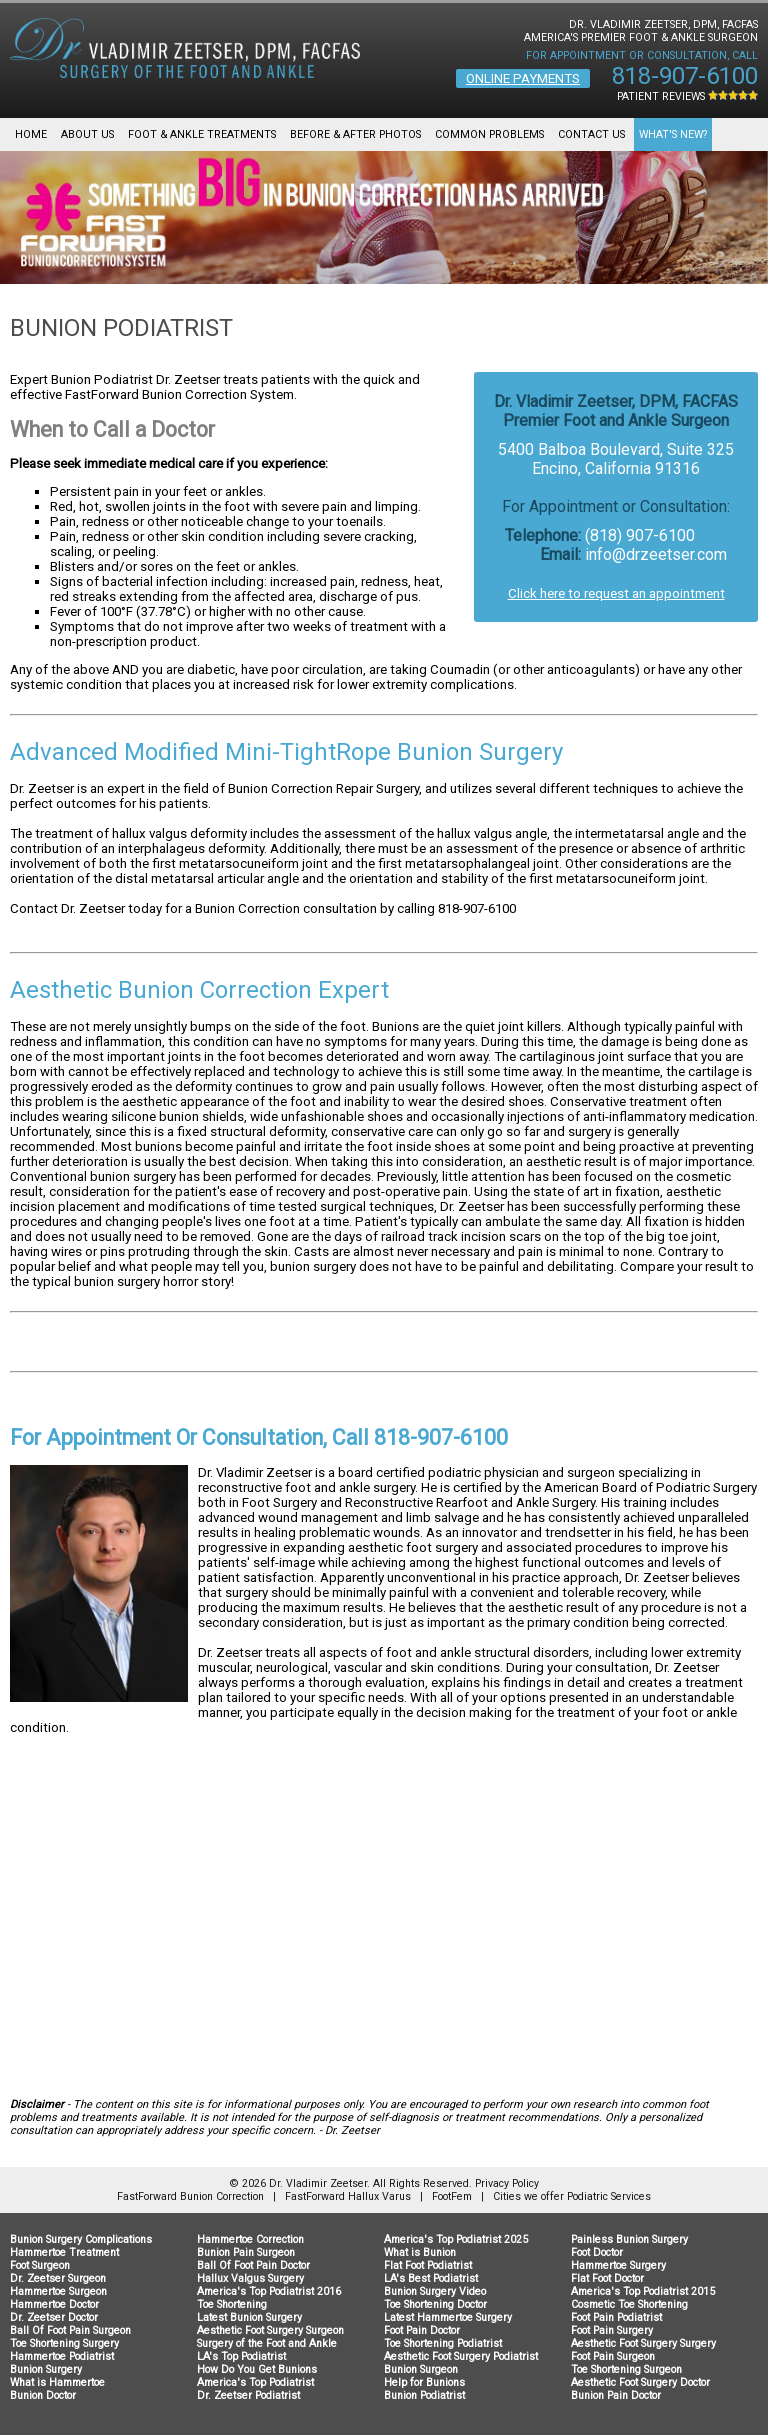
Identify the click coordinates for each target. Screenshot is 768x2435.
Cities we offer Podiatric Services (572, 2196)
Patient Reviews (687, 96)
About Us (87, 134)
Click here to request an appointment (616, 593)
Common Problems (489, 134)
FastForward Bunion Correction (190, 2196)
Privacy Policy (507, 2183)
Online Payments (523, 78)
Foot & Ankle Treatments (202, 134)
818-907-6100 (685, 76)
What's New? (673, 134)
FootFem (452, 2196)
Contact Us (591, 134)
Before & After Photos (355, 134)
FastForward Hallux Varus (348, 2196)
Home (31, 134)
